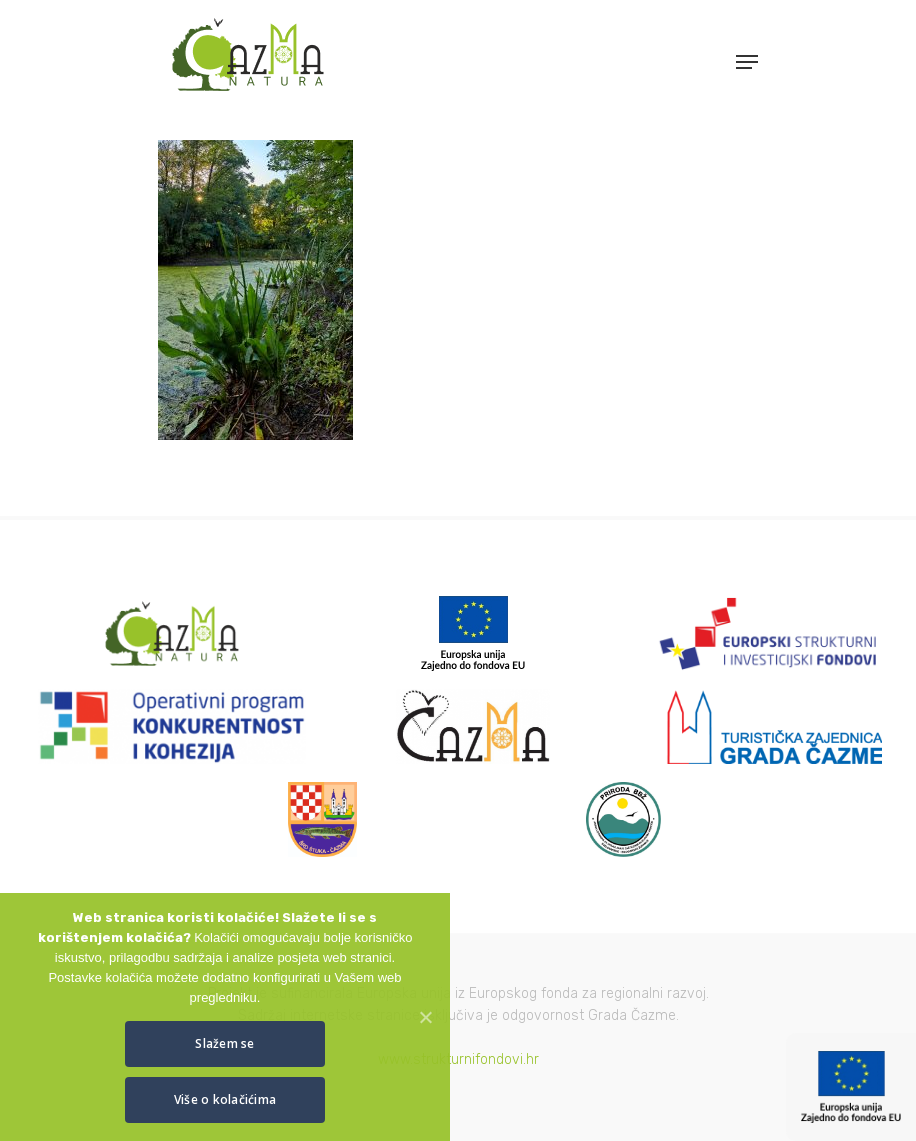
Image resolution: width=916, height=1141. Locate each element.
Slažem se (224, 1043)
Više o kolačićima (225, 1099)
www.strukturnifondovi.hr (458, 1059)
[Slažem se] (425, 1017)
